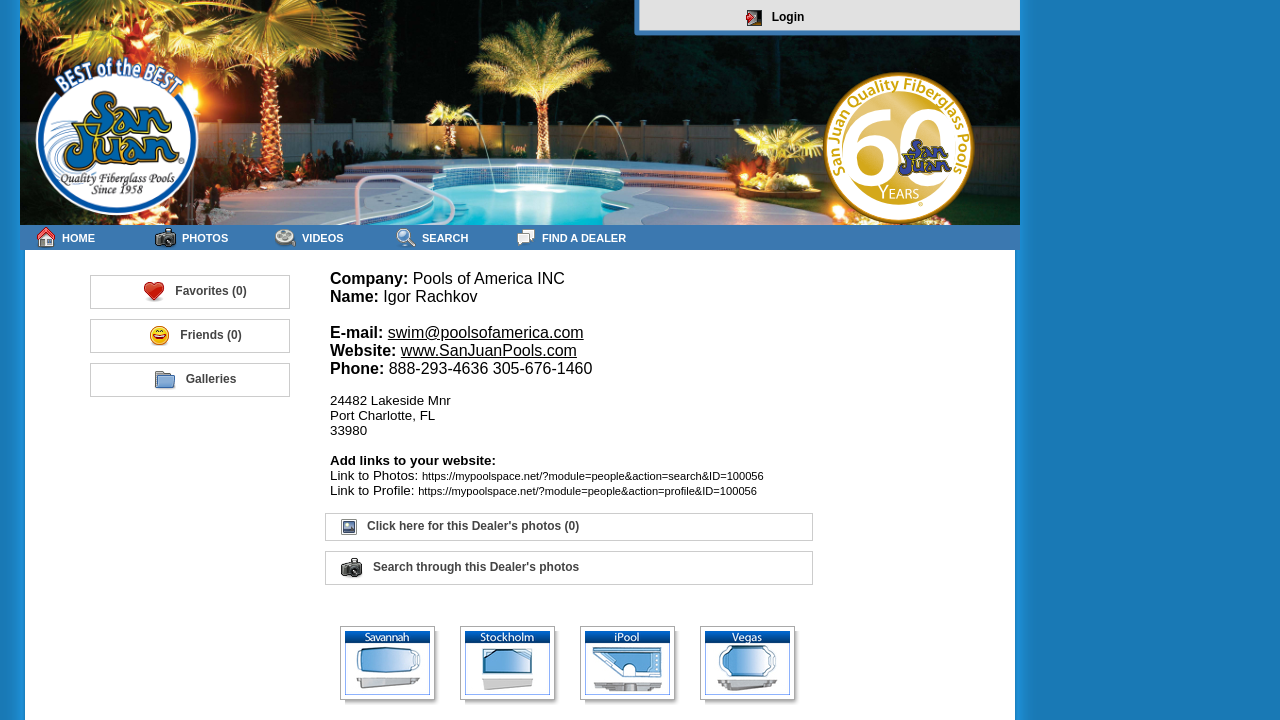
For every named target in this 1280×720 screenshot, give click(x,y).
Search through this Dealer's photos (460, 568)
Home (65, 237)
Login (775, 18)
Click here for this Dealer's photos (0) (460, 527)
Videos (309, 237)
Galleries (195, 380)
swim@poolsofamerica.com (486, 332)
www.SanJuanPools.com (489, 350)
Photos (191, 237)
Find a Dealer (570, 237)
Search (431, 237)
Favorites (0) (194, 292)
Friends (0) (194, 336)
